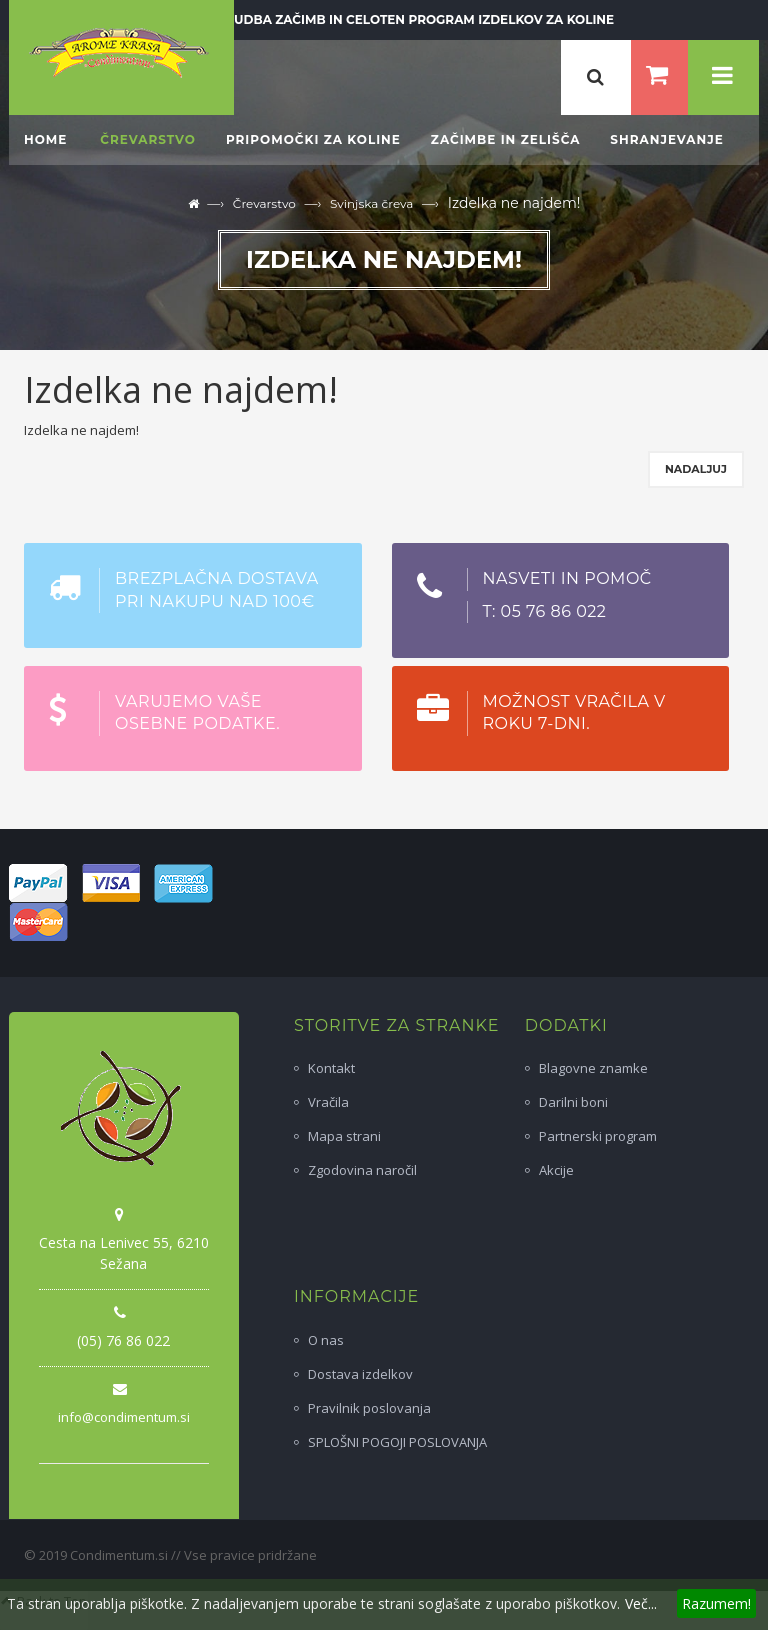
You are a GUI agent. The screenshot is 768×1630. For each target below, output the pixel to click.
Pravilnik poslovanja (369, 1408)
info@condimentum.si (124, 1417)
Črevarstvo (264, 203)
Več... (641, 1603)
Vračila (328, 1102)
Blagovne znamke (593, 1068)
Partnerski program (598, 1136)
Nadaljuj (696, 469)
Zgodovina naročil (362, 1170)
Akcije (556, 1170)
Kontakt (331, 1068)
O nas (326, 1340)
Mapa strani (344, 1136)
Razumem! (716, 1603)
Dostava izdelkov (360, 1374)
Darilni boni (573, 1102)
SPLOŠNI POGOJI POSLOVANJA (397, 1442)
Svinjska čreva (371, 203)
